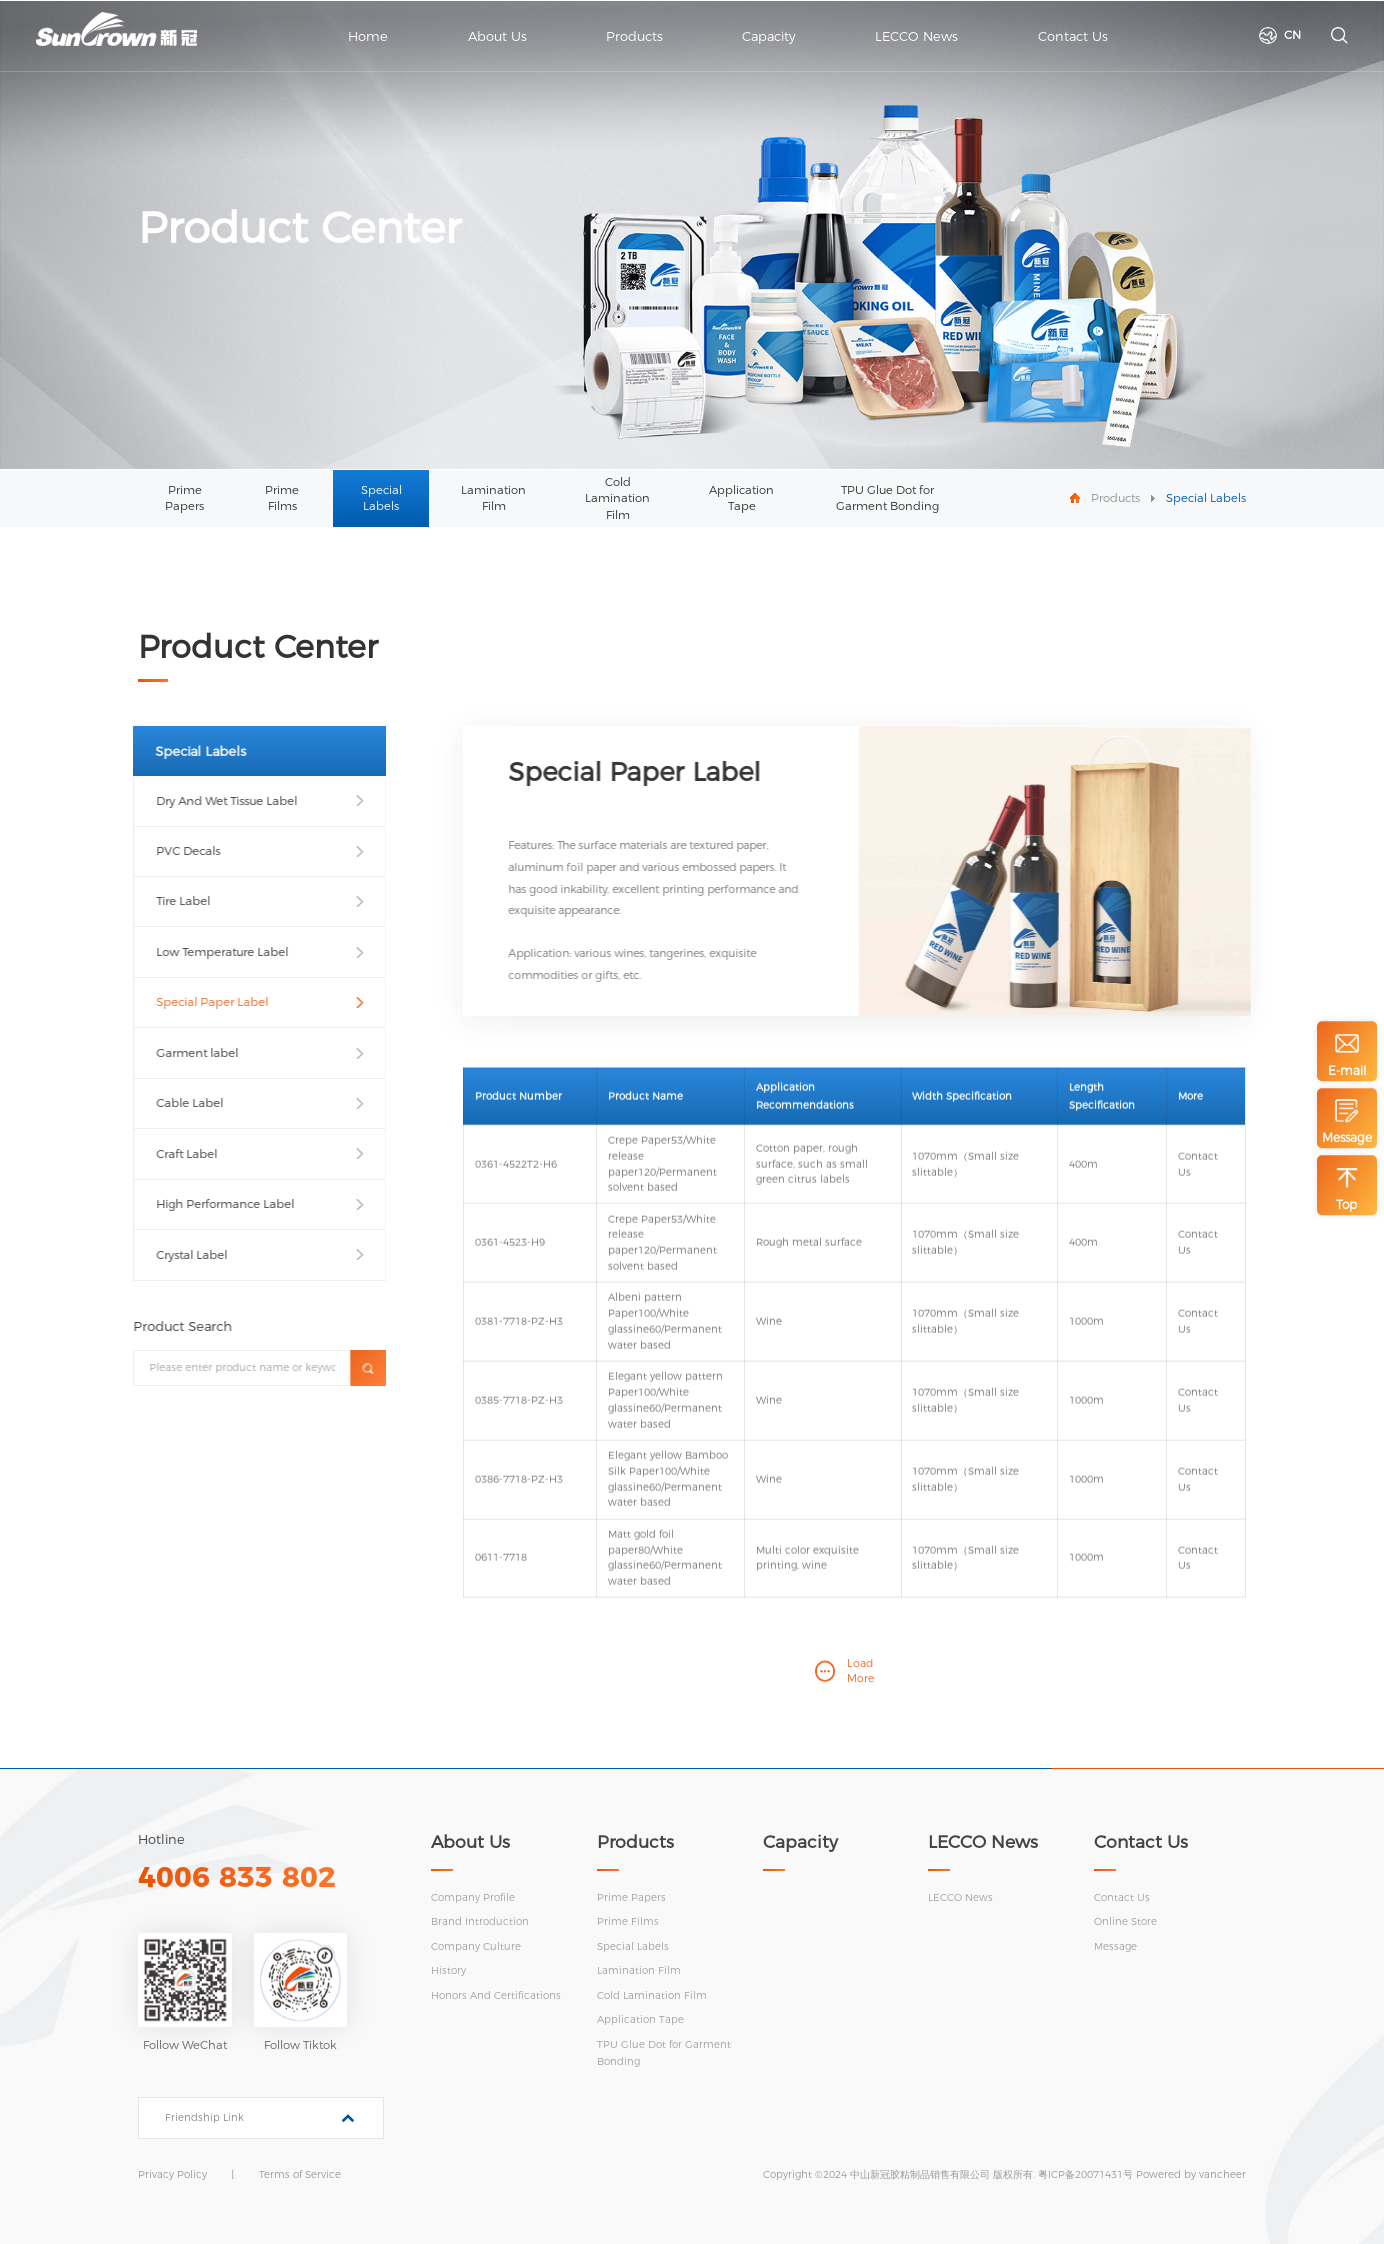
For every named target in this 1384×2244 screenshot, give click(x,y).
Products (1115, 498)
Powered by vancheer (1191, 2174)
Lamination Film (493, 498)
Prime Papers (184, 498)
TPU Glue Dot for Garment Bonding (887, 498)
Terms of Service (300, 2174)
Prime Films (282, 498)
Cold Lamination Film (617, 498)
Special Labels (381, 498)
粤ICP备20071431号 (1085, 2174)
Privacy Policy (172, 2174)
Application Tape (741, 498)
